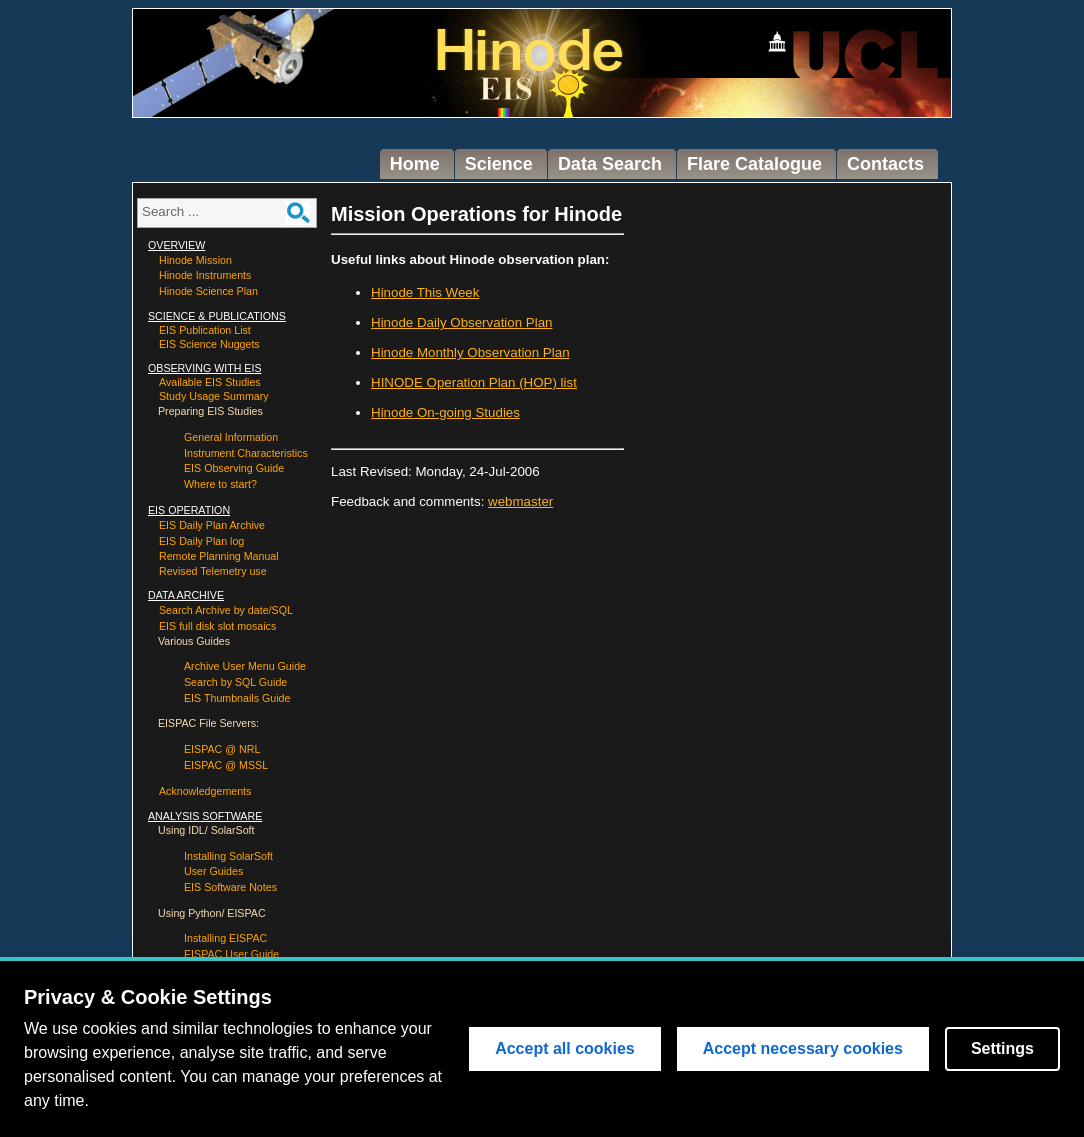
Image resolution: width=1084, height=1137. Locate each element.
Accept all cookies (565, 1048)
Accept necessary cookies (803, 1048)
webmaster (520, 501)
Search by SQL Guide (235, 682)
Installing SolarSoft (228, 856)
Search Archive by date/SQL (226, 610)
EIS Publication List (205, 330)
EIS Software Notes (230, 887)
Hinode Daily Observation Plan (462, 322)
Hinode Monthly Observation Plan (470, 352)
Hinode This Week (425, 292)
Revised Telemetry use (213, 571)
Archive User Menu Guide (245, 666)
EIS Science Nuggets (209, 344)
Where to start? (220, 484)
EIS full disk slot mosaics (217, 626)
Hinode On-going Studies (445, 412)
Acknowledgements (205, 791)
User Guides (213, 871)
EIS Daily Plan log (201, 541)
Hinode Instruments (205, 275)
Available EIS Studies (210, 382)
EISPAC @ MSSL (226, 765)
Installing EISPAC (225, 938)
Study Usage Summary (214, 396)
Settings (1002, 1048)
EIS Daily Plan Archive (212, 525)
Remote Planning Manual (219, 556)
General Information (231, 437)
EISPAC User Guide (231, 954)
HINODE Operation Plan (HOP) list (474, 382)
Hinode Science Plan (208, 291)
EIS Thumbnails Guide (237, 698)
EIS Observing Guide (234, 468)
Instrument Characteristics (246, 453)
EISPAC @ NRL (222, 749)
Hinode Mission (195, 260)
